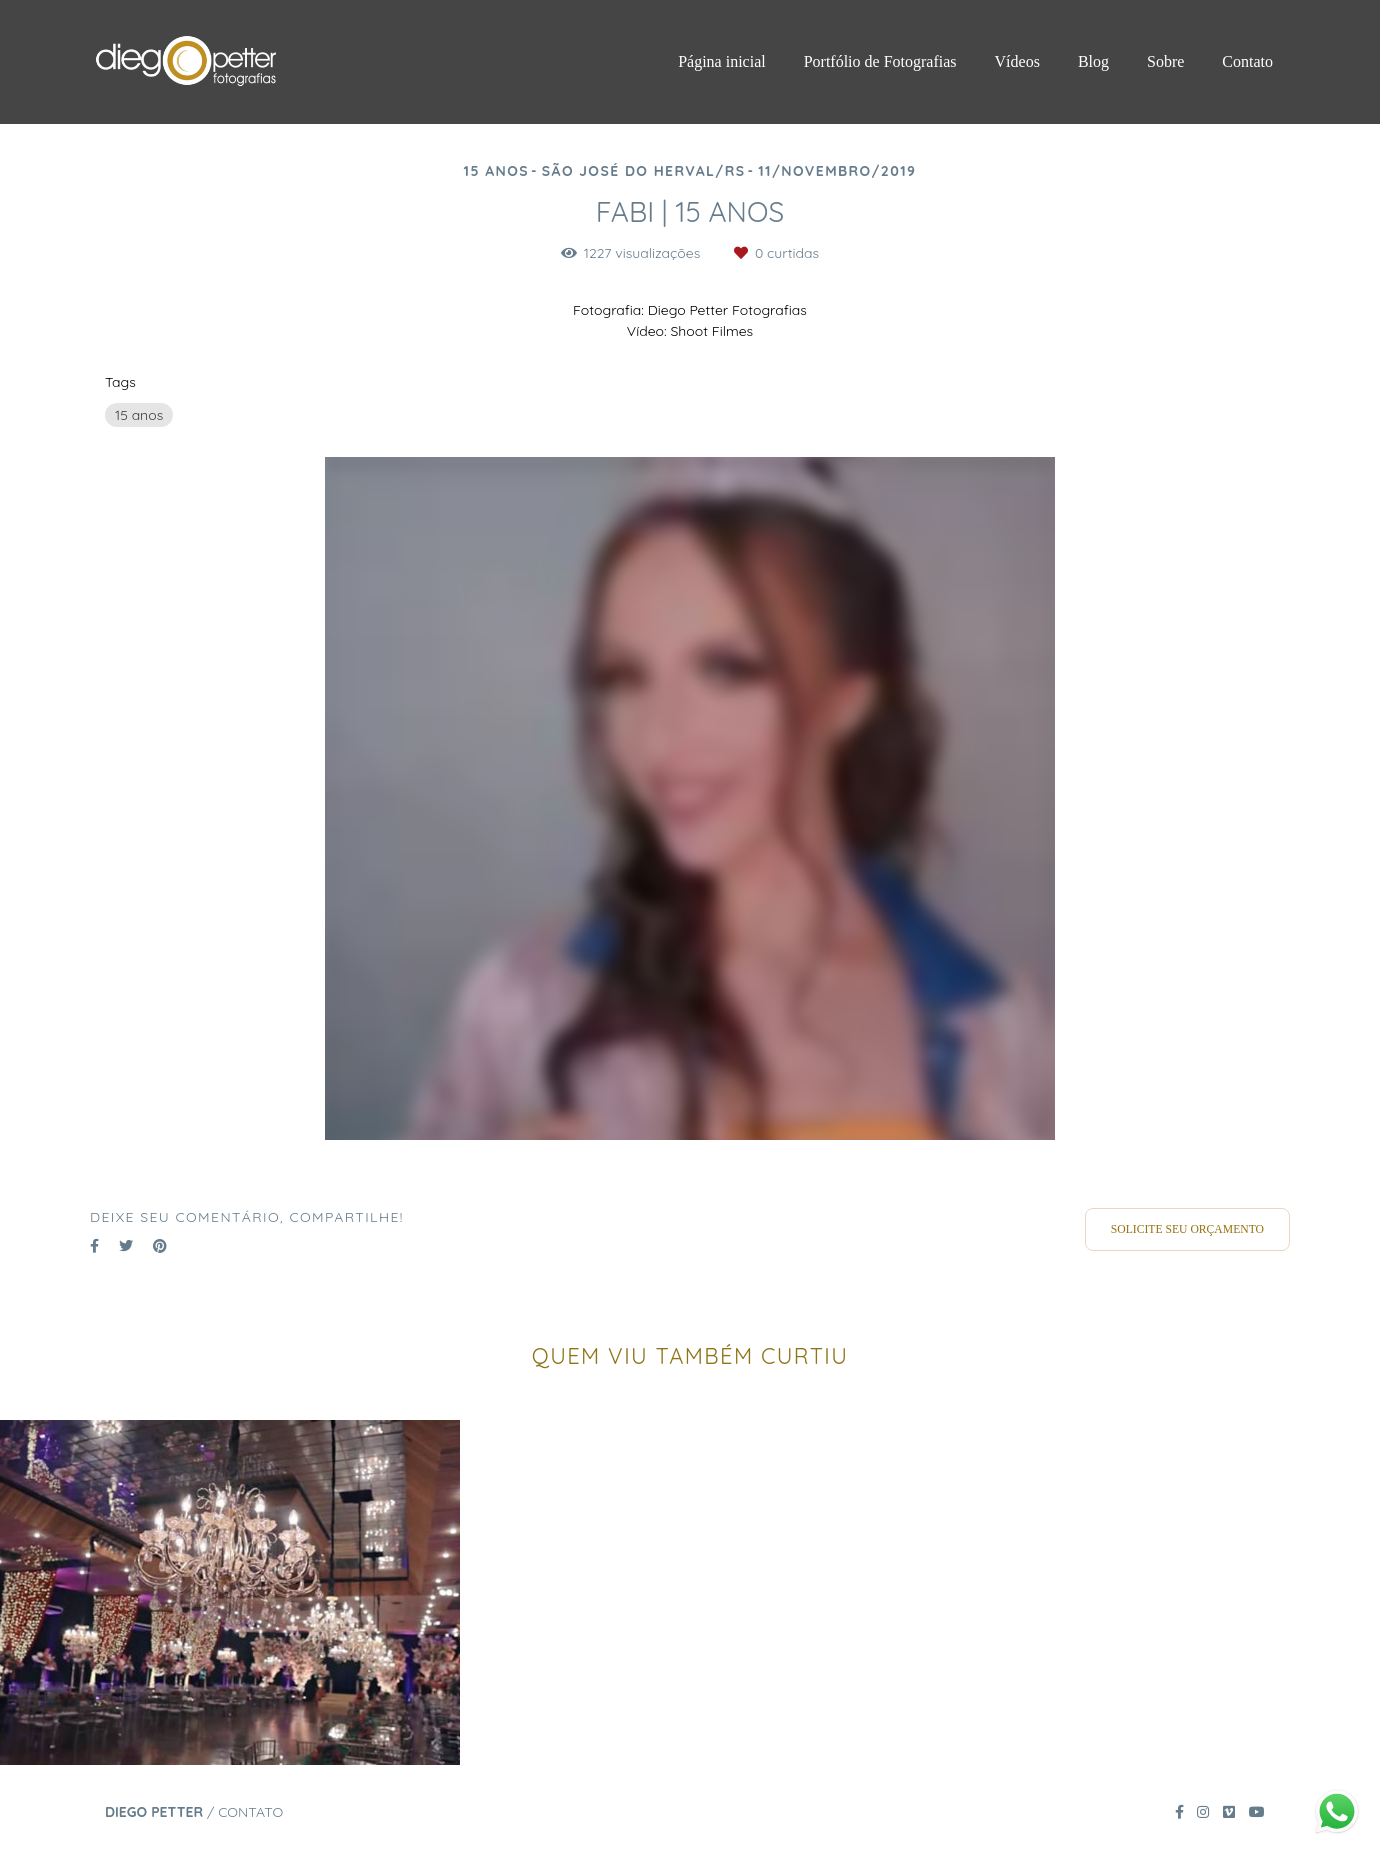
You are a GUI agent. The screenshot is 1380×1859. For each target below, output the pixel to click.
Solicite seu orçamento (1187, 1229)
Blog (1093, 61)
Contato (1247, 61)
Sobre (1165, 61)
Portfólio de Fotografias (880, 61)
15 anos (139, 415)
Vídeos (1017, 61)
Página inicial (722, 61)
